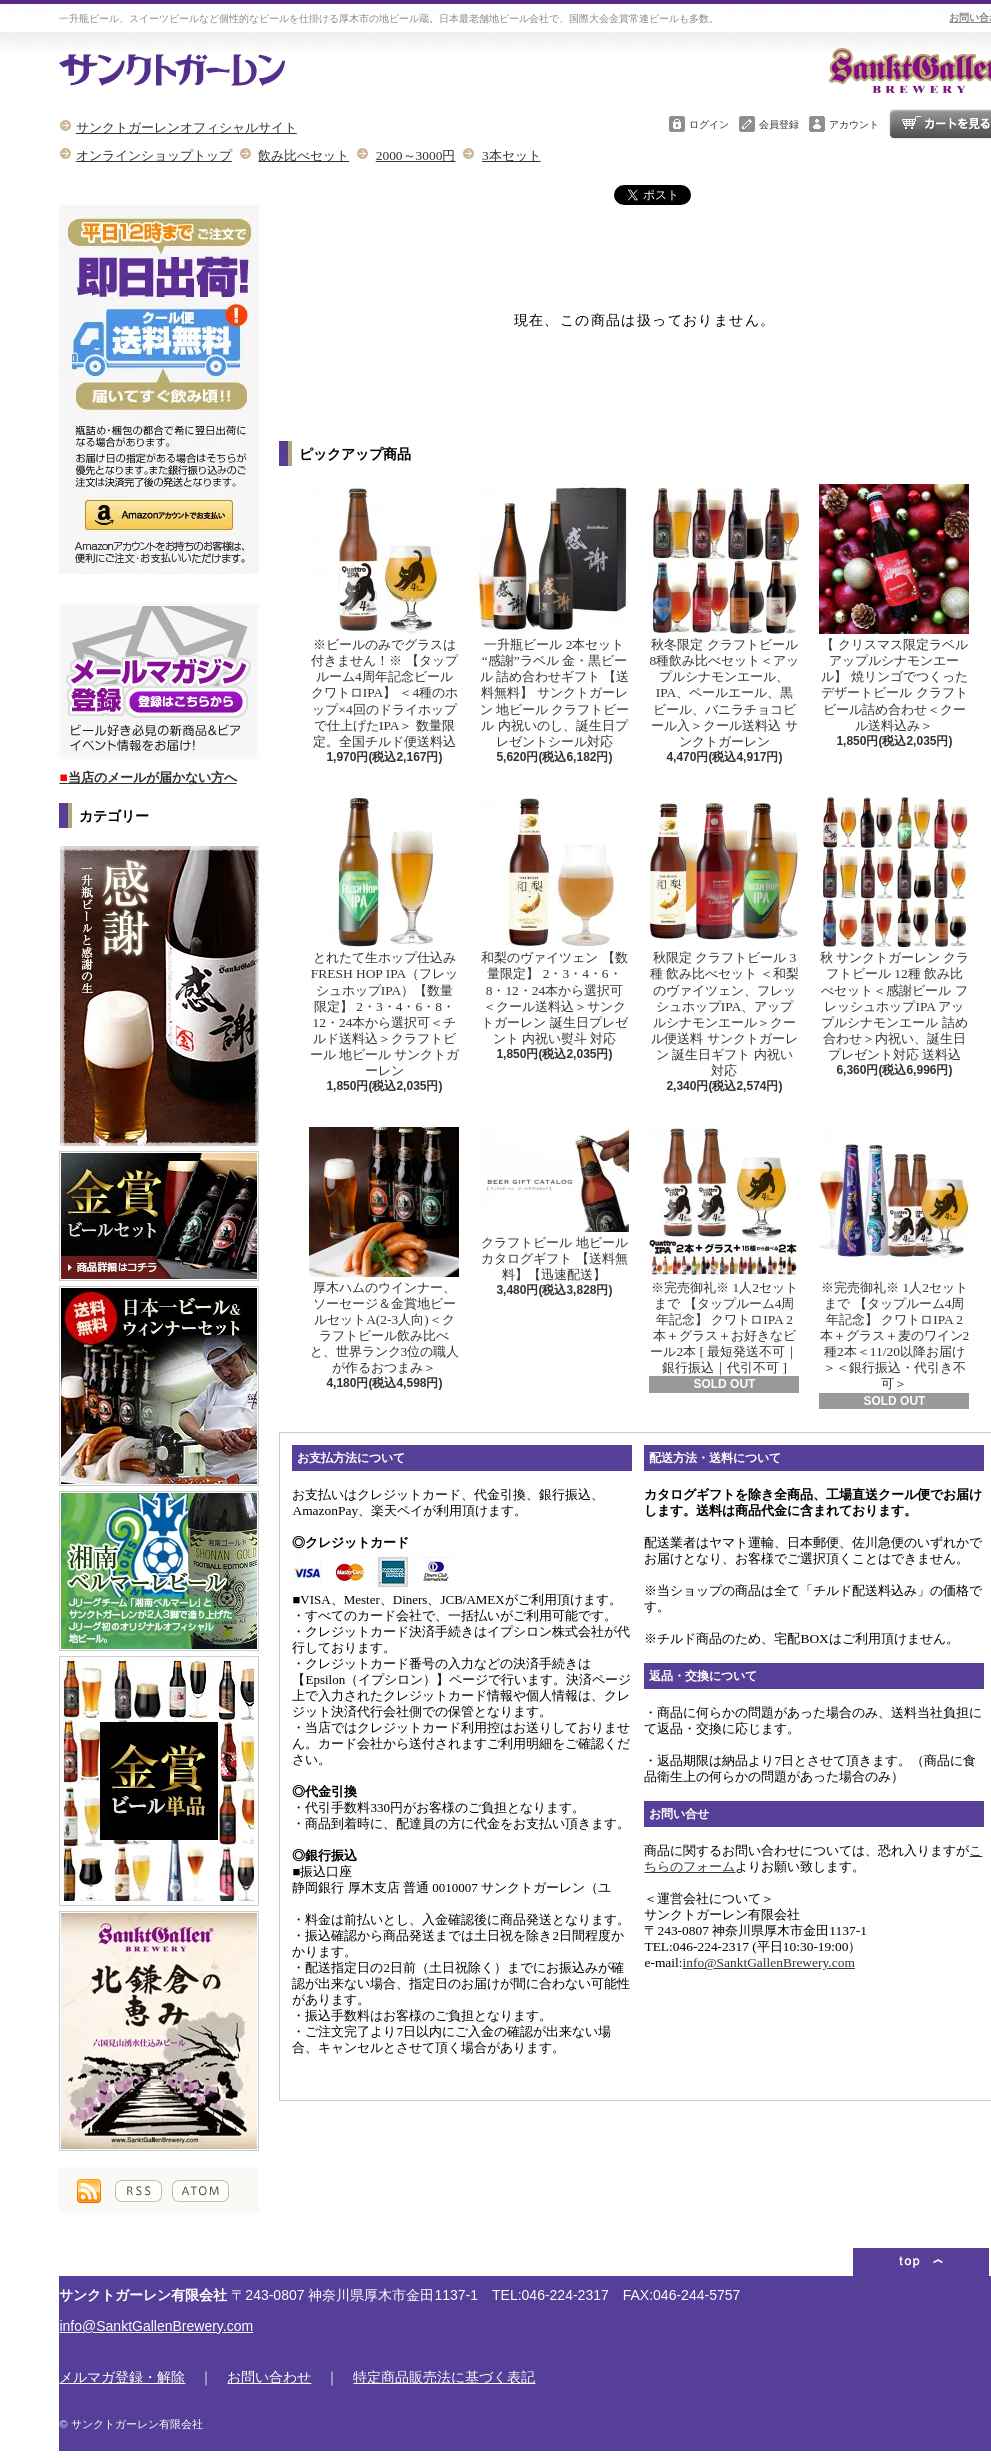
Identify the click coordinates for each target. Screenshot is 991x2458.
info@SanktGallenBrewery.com (769, 1962)
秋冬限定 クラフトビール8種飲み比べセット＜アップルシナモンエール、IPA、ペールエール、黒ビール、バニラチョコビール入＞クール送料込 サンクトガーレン (724, 616)
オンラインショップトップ (154, 155)
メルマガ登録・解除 (122, 2377)
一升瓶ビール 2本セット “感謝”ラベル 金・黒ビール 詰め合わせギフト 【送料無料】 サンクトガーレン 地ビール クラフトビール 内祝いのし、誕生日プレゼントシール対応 (554, 616)
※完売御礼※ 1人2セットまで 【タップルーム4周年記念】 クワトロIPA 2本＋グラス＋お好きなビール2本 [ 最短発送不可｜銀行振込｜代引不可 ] (724, 1251)
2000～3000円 (416, 155)
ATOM (200, 2191)
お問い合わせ (269, 2377)
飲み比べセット (303, 155)
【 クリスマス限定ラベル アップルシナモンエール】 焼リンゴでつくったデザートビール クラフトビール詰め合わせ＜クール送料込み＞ (894, 608)
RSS (138, 2191)
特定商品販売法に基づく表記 (444, 2377)
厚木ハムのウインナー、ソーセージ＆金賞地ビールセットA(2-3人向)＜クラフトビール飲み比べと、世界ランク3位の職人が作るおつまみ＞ (384, 1251)
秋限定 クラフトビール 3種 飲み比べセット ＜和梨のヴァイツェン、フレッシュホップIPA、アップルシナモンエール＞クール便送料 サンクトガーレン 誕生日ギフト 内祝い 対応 (724, 937)
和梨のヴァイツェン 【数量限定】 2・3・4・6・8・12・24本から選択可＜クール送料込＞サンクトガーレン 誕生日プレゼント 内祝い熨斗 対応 (554, 921)
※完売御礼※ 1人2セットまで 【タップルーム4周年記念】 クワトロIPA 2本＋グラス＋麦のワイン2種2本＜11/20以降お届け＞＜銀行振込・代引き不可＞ (894, 1259)
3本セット (511, 155)
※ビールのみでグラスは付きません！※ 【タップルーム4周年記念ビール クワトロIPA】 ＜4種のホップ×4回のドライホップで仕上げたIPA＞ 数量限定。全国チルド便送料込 (384, 616)
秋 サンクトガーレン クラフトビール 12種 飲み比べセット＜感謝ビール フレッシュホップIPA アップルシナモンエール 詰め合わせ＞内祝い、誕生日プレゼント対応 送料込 (894, 929)
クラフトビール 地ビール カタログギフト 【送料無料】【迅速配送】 (554, 1204)
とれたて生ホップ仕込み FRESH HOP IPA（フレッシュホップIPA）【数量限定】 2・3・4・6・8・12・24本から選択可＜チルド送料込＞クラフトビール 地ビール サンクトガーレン (384, 937)
